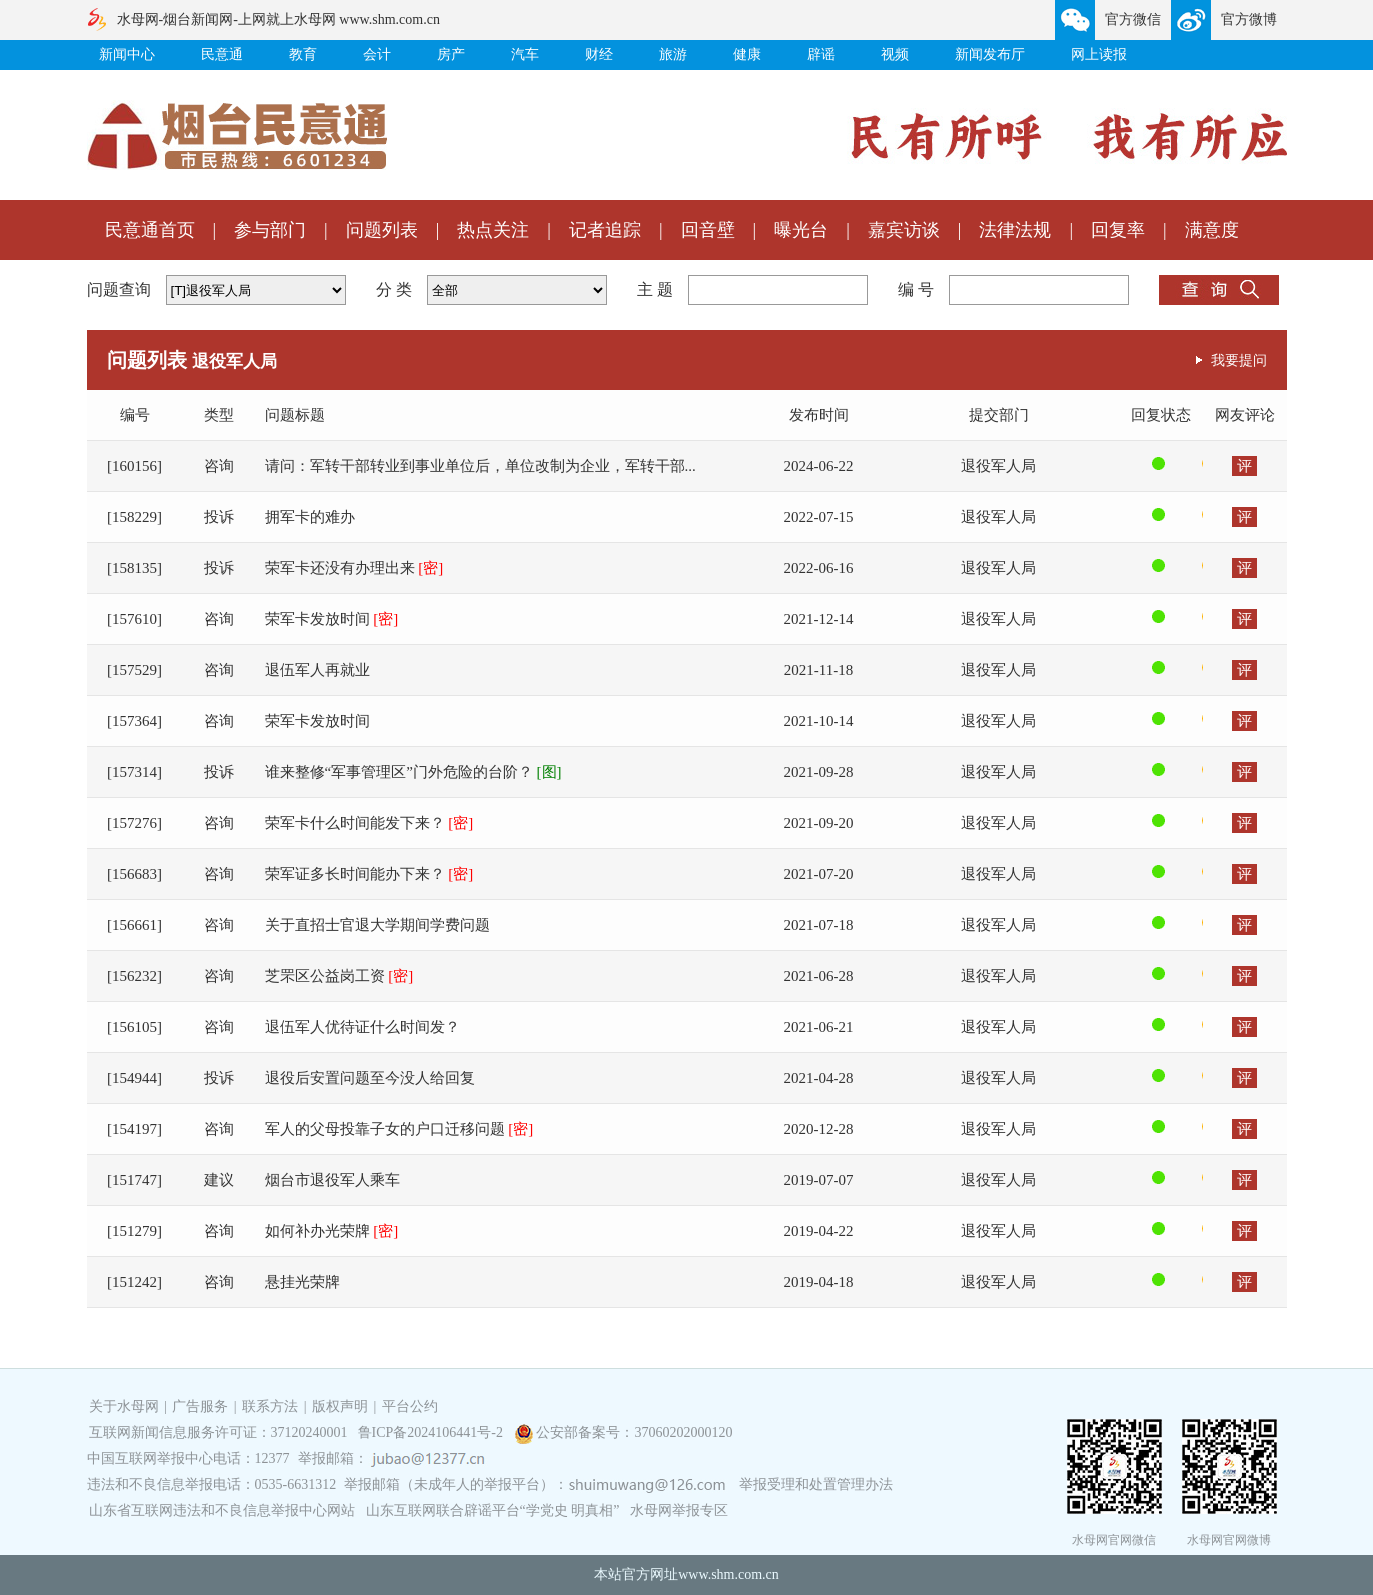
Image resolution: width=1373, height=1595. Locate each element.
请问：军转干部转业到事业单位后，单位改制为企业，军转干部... (480, 466)
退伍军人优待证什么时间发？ (362, 1027)
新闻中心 (127, 54)
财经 (599, 54)
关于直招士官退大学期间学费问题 (377, 925)
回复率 (1118, 230)
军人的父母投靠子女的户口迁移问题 (399, 1129)
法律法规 (1015, 230)
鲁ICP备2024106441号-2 (432, 1432)
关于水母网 (126, 1406)
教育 (303, 54)
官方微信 (1133, 19)
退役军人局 (998, 466)
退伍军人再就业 (317, 670)
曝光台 (801, 230)
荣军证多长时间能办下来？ (369, 874)
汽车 (525, 54)
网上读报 (1099, 54)
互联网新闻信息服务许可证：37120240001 (218, 1432)
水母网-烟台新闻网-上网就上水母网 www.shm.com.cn (278, 19)
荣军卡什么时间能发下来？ (369, 823)
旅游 (673, 54)
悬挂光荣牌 (302, 1282)
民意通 (222, 54)
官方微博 (1249, 19)
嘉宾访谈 (904, 230)
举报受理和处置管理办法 (816, 1484)
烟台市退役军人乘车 (332, 1180)
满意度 (1212, 230)
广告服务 (200, 1406)
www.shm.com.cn (728, 1574)
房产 (451, 54)
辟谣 (821, 54)
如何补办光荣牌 (332, 1231)
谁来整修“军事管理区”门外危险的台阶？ (413, 772)
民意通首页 (150, 230)
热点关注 (493, 230)
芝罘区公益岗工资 (339, 976)
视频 (895, 54)
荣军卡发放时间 (332, 619)
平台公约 (410, 1406)
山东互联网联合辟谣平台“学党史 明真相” (493, 1510)
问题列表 (382, 230)
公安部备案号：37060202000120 (634, 1432)
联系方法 (270, 1406)
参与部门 (270, 230)
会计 (377, 54)
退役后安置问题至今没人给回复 (370, 1078)
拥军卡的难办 (310, 517)
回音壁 (708, 230)
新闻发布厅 (990, 54)
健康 (747, 54)
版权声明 (340, 1406)
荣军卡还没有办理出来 (354, 568)
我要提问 (1239, 360)
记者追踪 (605, 230)
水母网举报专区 (679, 1510)
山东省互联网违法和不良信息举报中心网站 (222, 1510)
